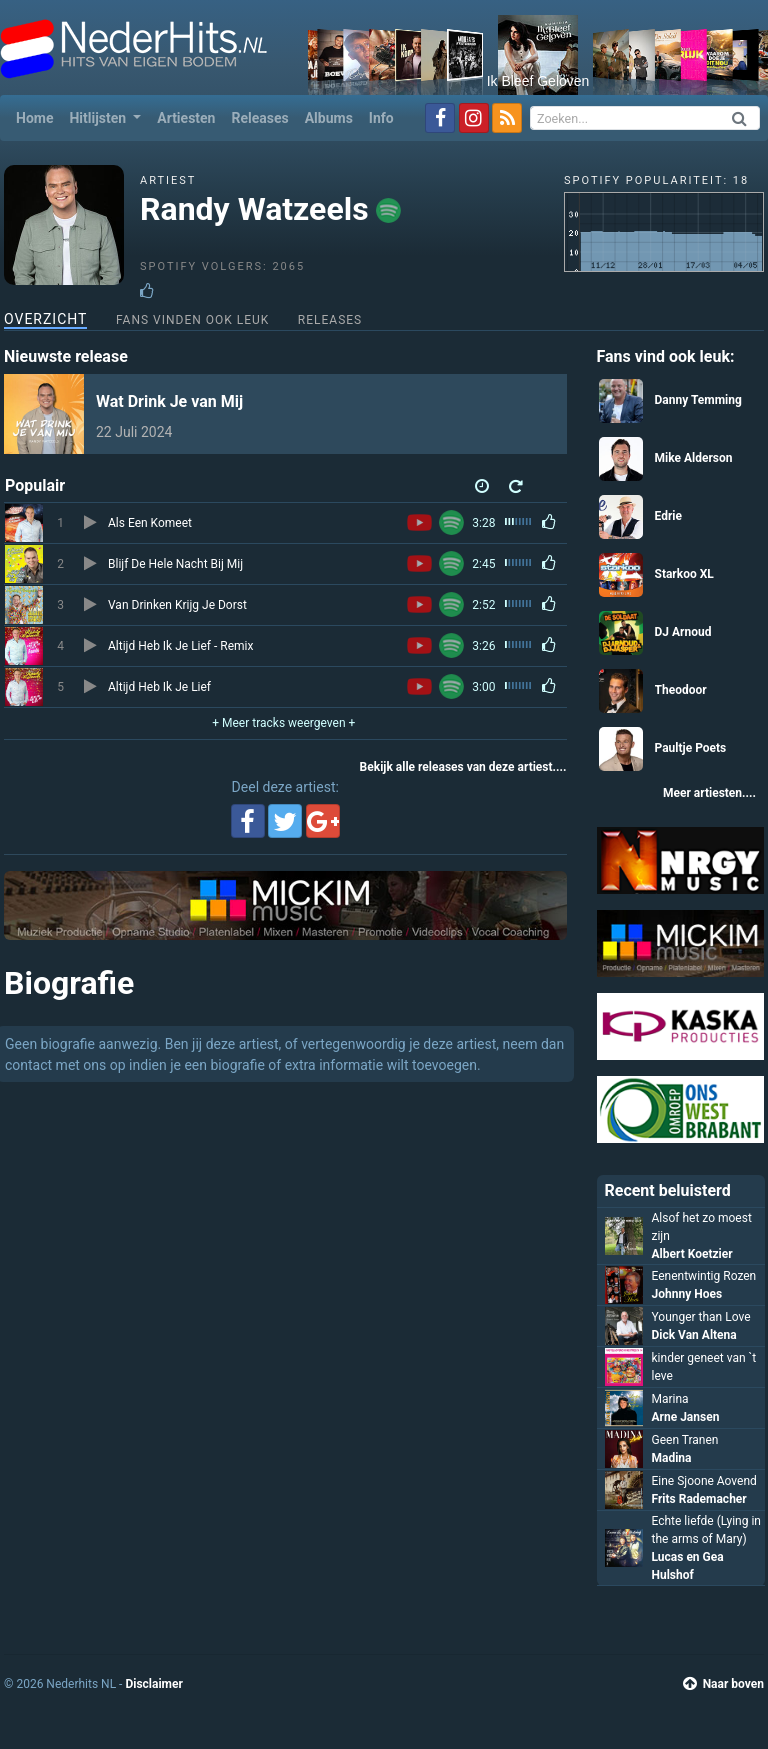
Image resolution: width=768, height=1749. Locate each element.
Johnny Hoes (687, 1294)
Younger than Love (701, 1317)
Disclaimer (153, 1684)
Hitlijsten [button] (99, 118)
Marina (670, 1399)
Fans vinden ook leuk (192, 320)
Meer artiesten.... (709, 793)
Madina (672, 1458)
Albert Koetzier (692, 1254)
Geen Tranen (685, 1440)
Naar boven (723, 1684)
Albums (329, 118)
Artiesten (186, 118)
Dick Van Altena (694, 1335)
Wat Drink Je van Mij (169, 401)
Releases (259, 118)
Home (38, 116)
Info (381, 118)
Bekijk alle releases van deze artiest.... (463, 767)
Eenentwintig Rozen (704, 1276)
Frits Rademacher (699, 1499)
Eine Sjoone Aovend (704, 1481)
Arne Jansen (686, 1417)
